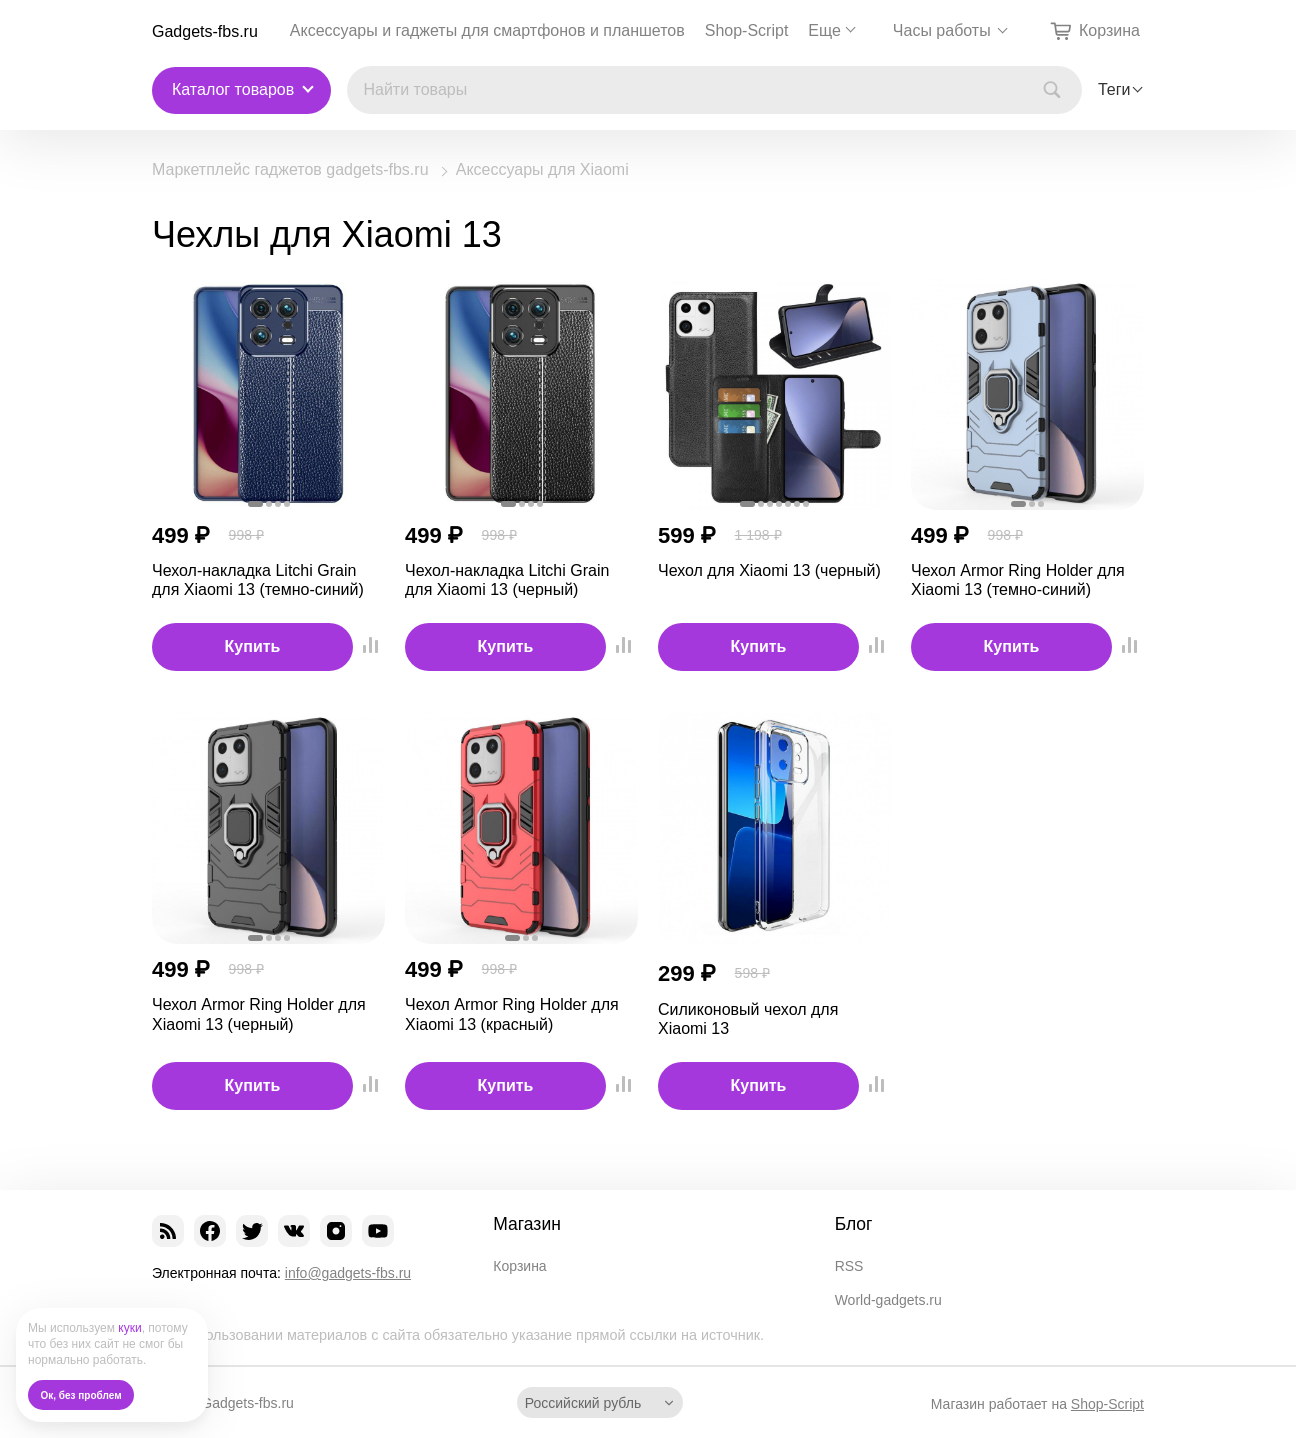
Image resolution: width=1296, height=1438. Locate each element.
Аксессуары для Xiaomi (542, 170)
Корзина (519, 1266)
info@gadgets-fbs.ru (348, 1273)
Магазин (527, 1224)
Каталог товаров (233, 89)
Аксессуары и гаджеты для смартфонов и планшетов (487, 30)
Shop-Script (747, 30)
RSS (849, 1266)
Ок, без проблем (81, 1395)
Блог (854, 1224)
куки (129, 1328)
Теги (1114, 89)
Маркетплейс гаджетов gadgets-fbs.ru (290, 170)
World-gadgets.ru (888, 1300)
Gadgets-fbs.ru (205, 31)
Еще (824, 30)
